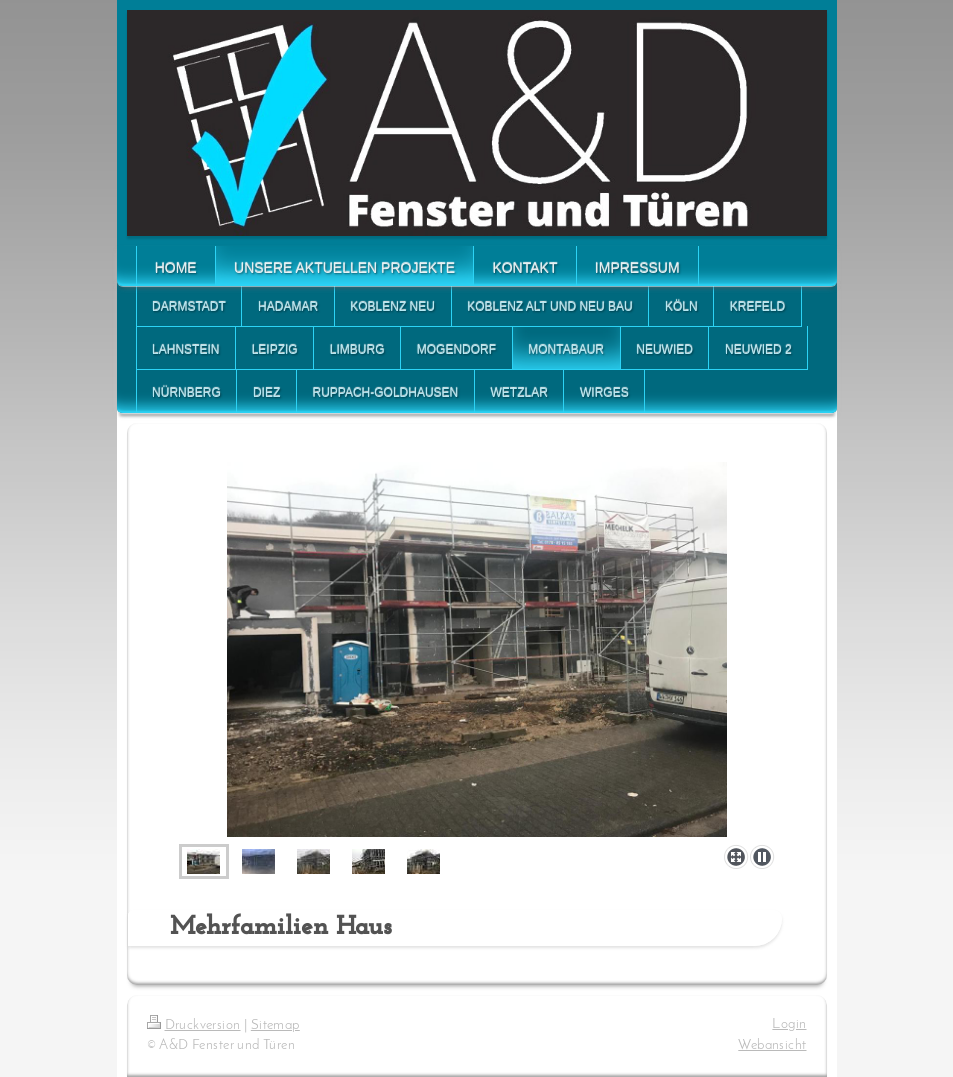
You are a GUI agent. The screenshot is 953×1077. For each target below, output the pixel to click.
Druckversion (194, 1025)
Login (789, 1024)
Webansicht (772, 1045)
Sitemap (275, 1025)
